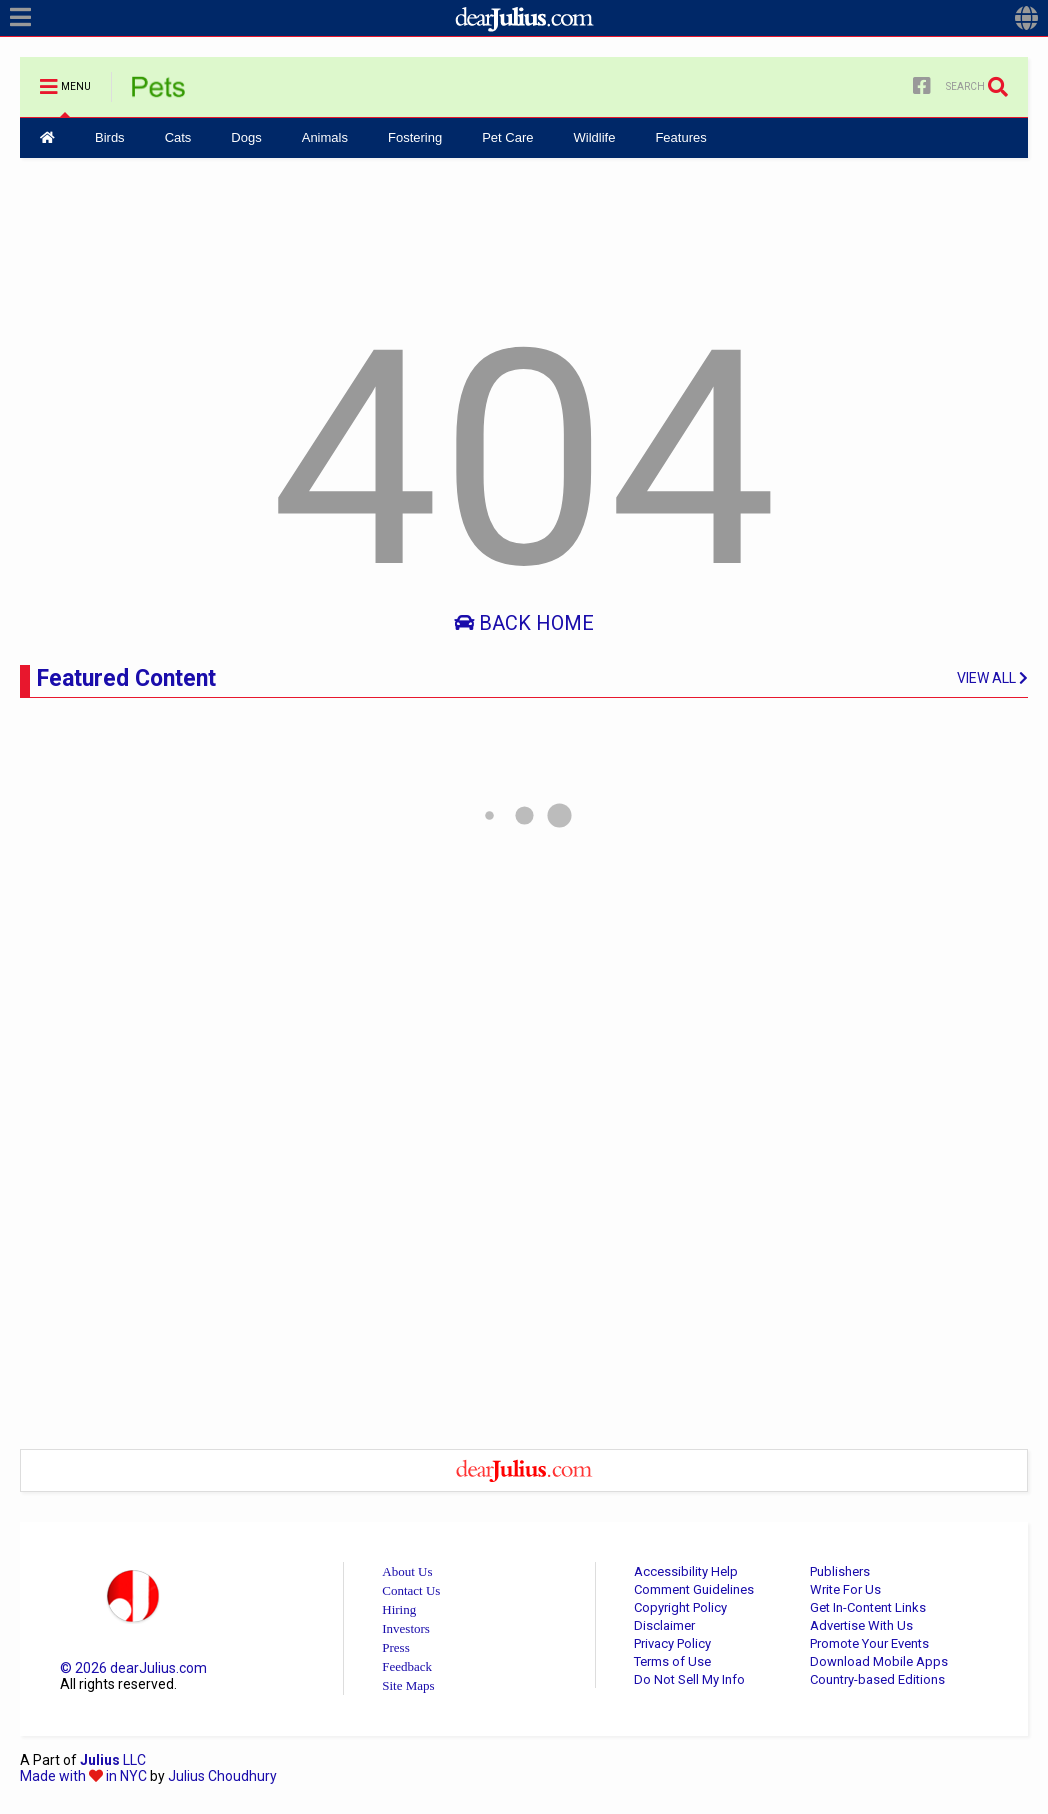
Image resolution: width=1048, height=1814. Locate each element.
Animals (325, 137)
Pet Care (507, 137)
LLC (113, 1760)
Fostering (415, 137)
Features (680, 137)
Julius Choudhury (222, 1776)
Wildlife (594, 137)
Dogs (246, 137)
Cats (178, 137)
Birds (110, 137)
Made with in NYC (83, 1776)
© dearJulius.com (133, 1668)
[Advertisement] (524, 233)
